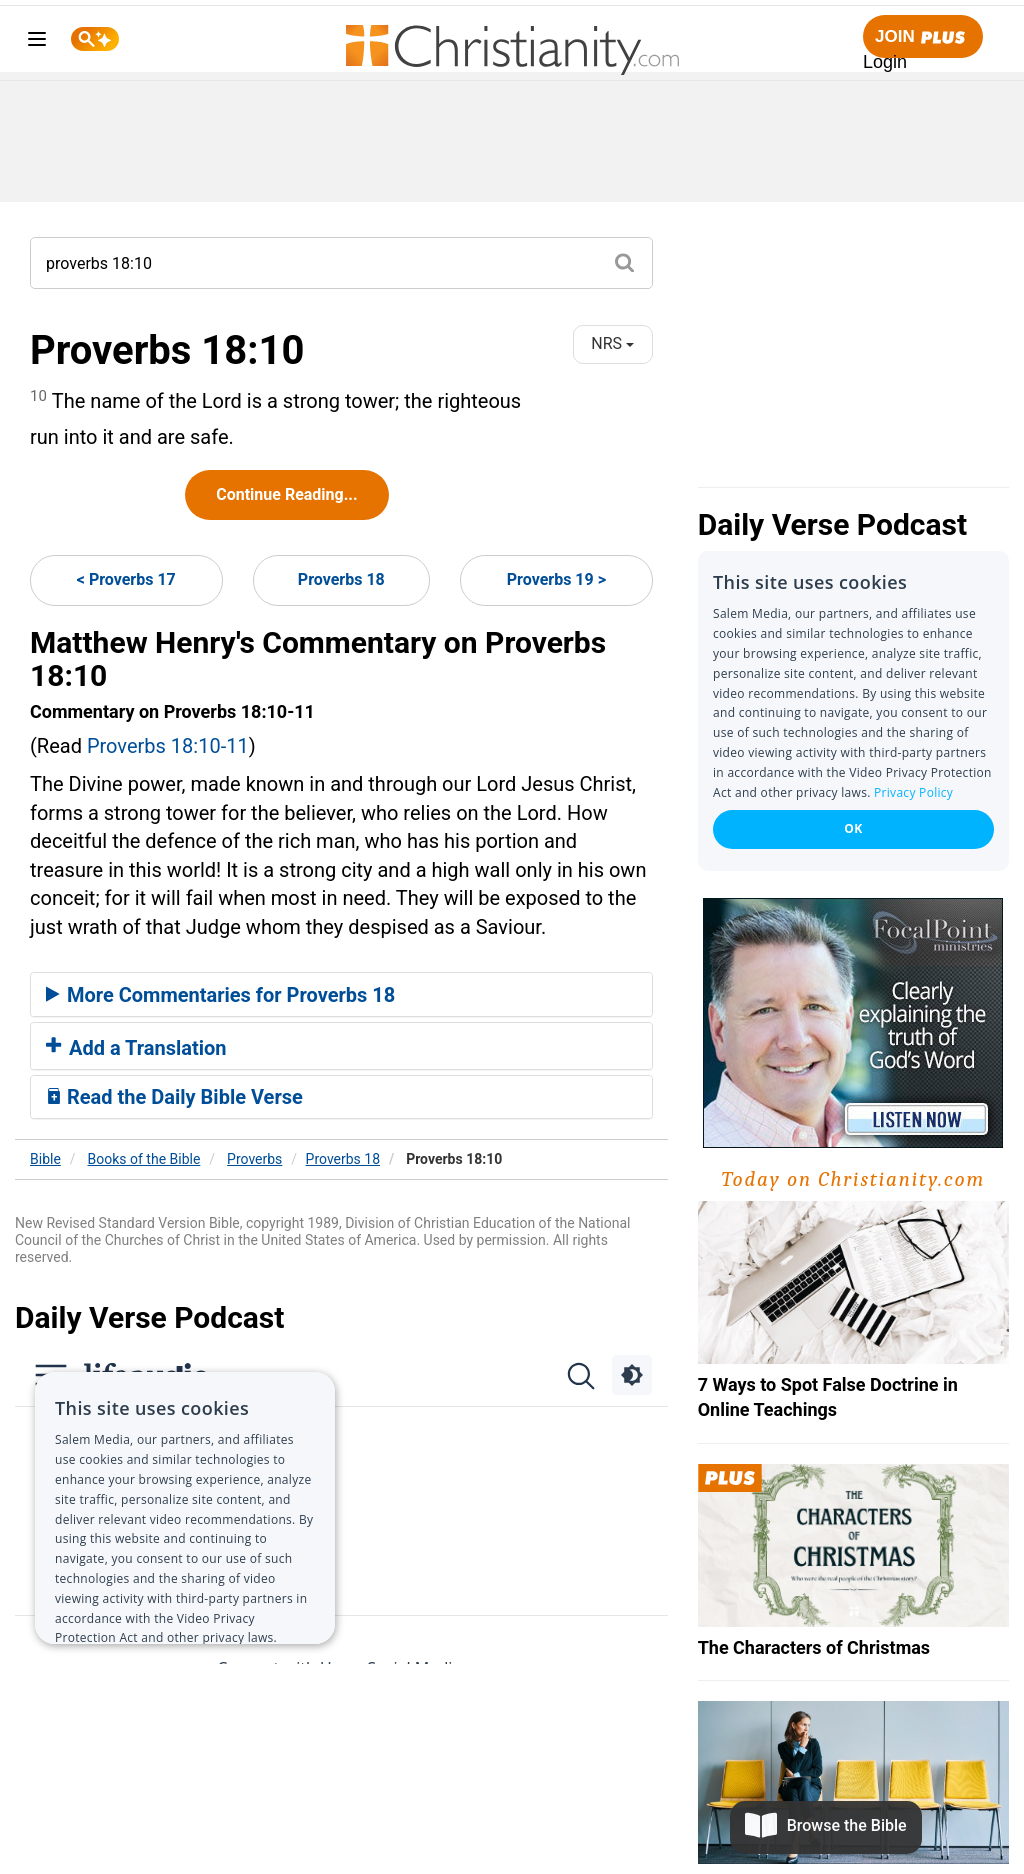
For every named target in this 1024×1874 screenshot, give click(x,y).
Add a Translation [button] (136, 1048)
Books (144, 1159)
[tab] (341, 995)
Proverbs (254, 1159)
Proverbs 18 (341, 579)
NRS (612, 343)
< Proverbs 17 (126, 579)
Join (923, 37)
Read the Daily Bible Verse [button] (174, 1097)
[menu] (37, 42)
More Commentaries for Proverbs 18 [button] (220, 995)
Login (885, 62)
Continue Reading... (286, 494)
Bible (45, 1159)
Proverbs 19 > (556, 579)
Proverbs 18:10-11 (168, 746)
